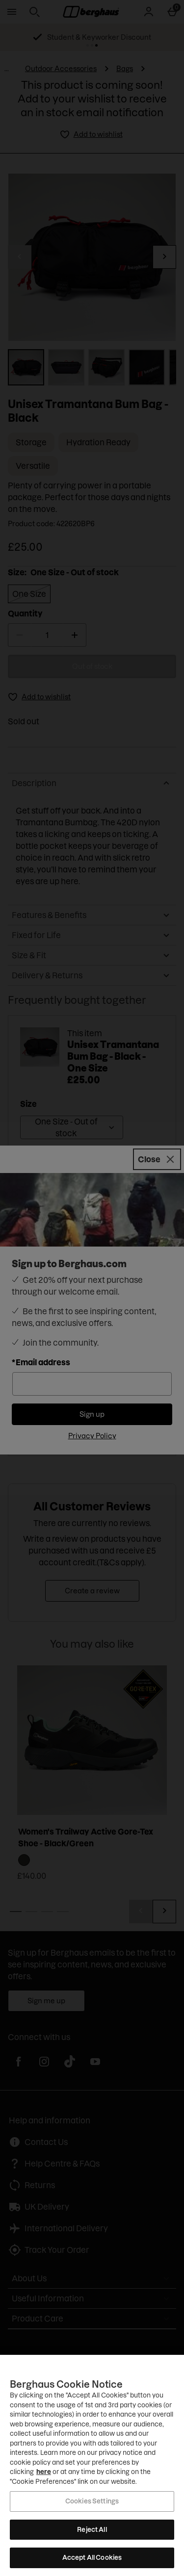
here (43, 2471)
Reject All (91, 2529)
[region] (92, 2465)
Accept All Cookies (92, 2557)
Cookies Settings (92, 2501)
